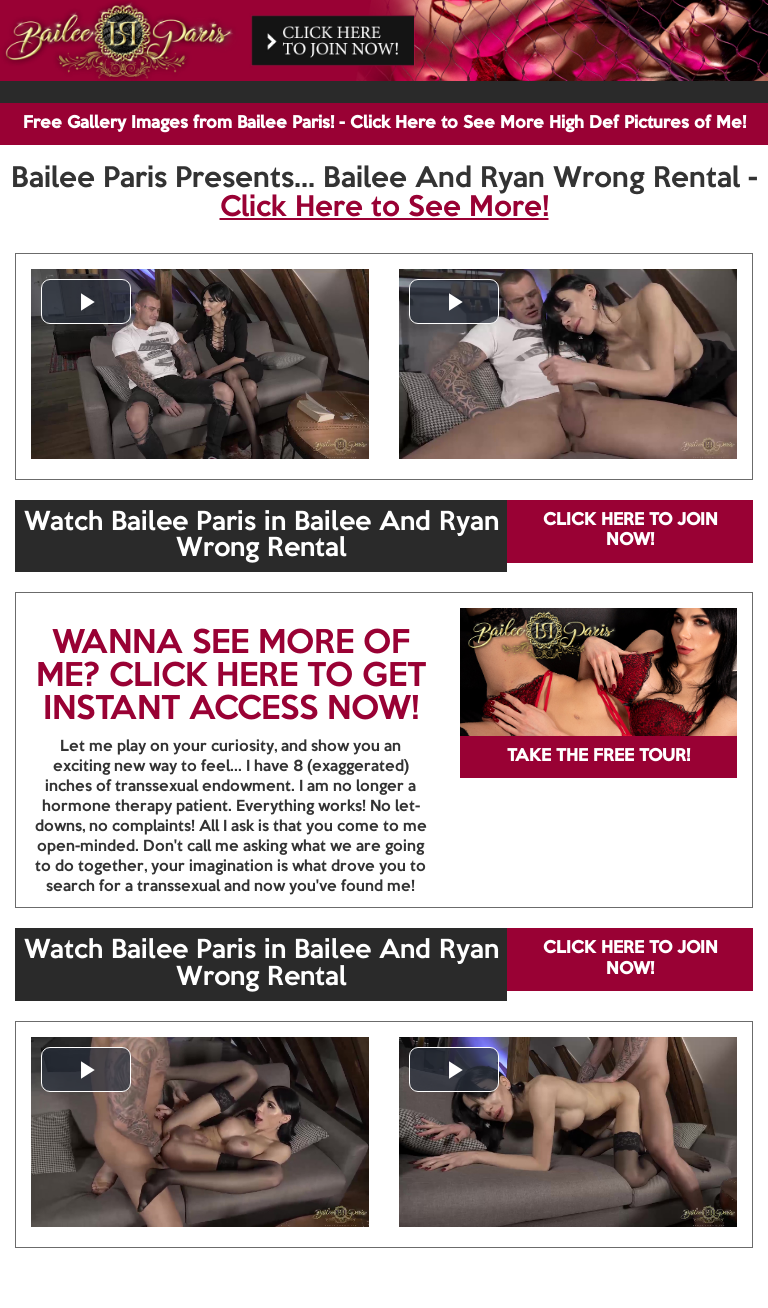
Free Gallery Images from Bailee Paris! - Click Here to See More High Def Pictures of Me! (384, 123)
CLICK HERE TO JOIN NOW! (630, 530)
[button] (86, 301)
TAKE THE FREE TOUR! (598, 756)
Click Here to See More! (384, 208)
